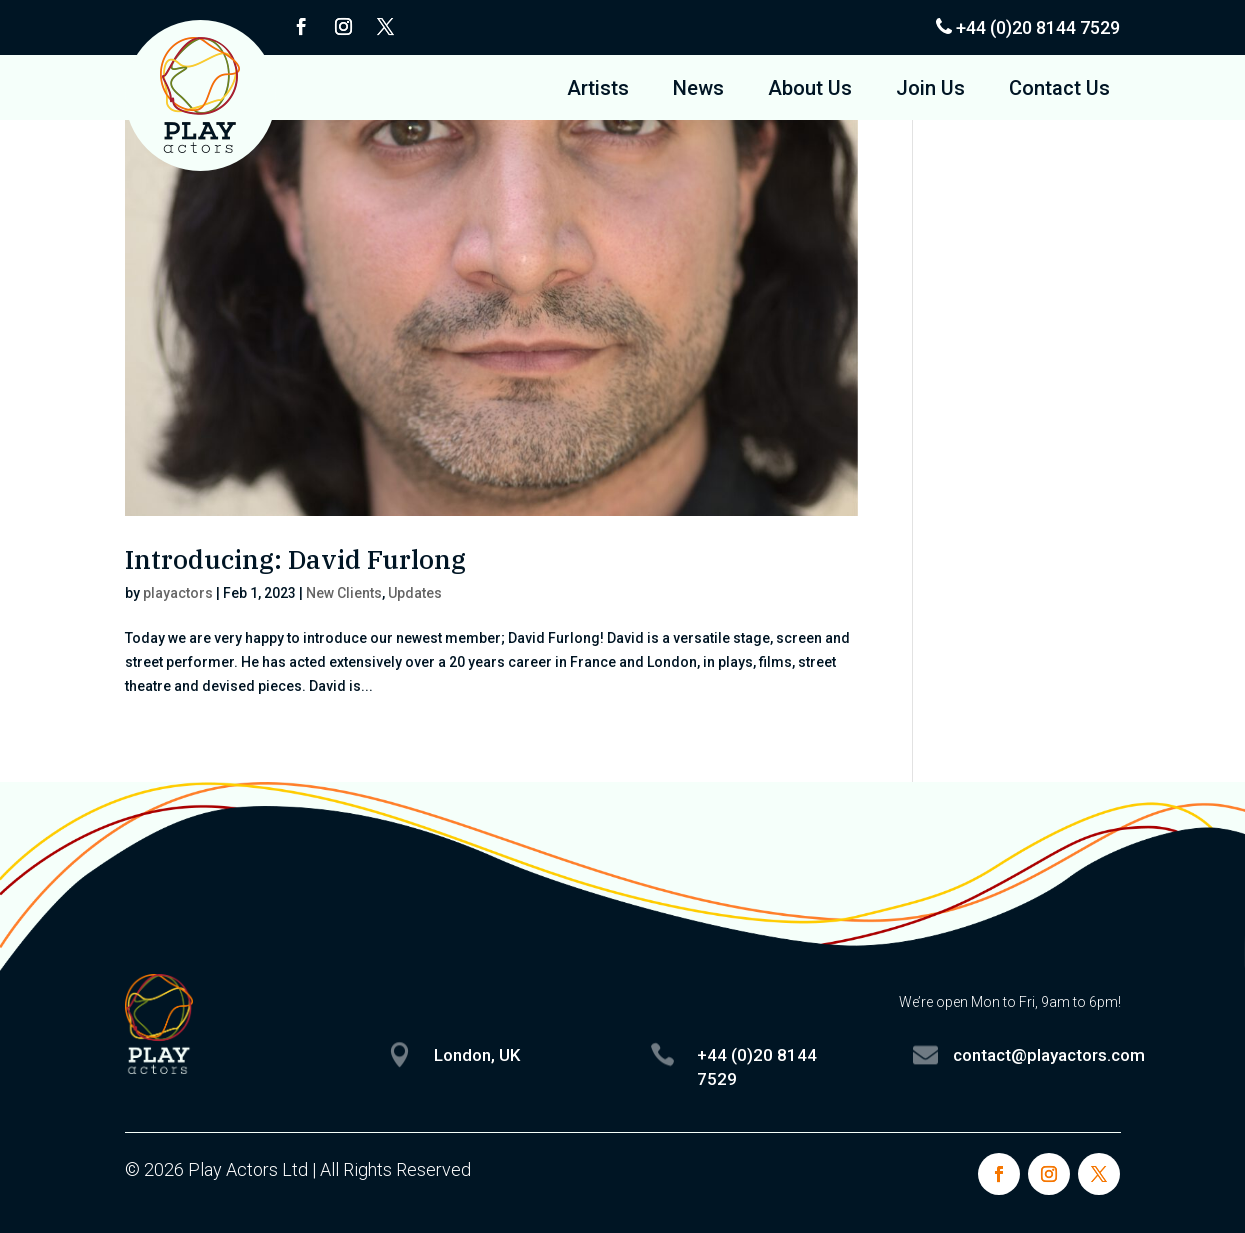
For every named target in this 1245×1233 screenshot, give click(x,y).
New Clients (344, 593)
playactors (178, 593)
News (698, 90)
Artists (598, 90)
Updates (415, 593)
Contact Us (1059, 90)
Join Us (930, 90)
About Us (810, 90)
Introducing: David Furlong (295, 559)
